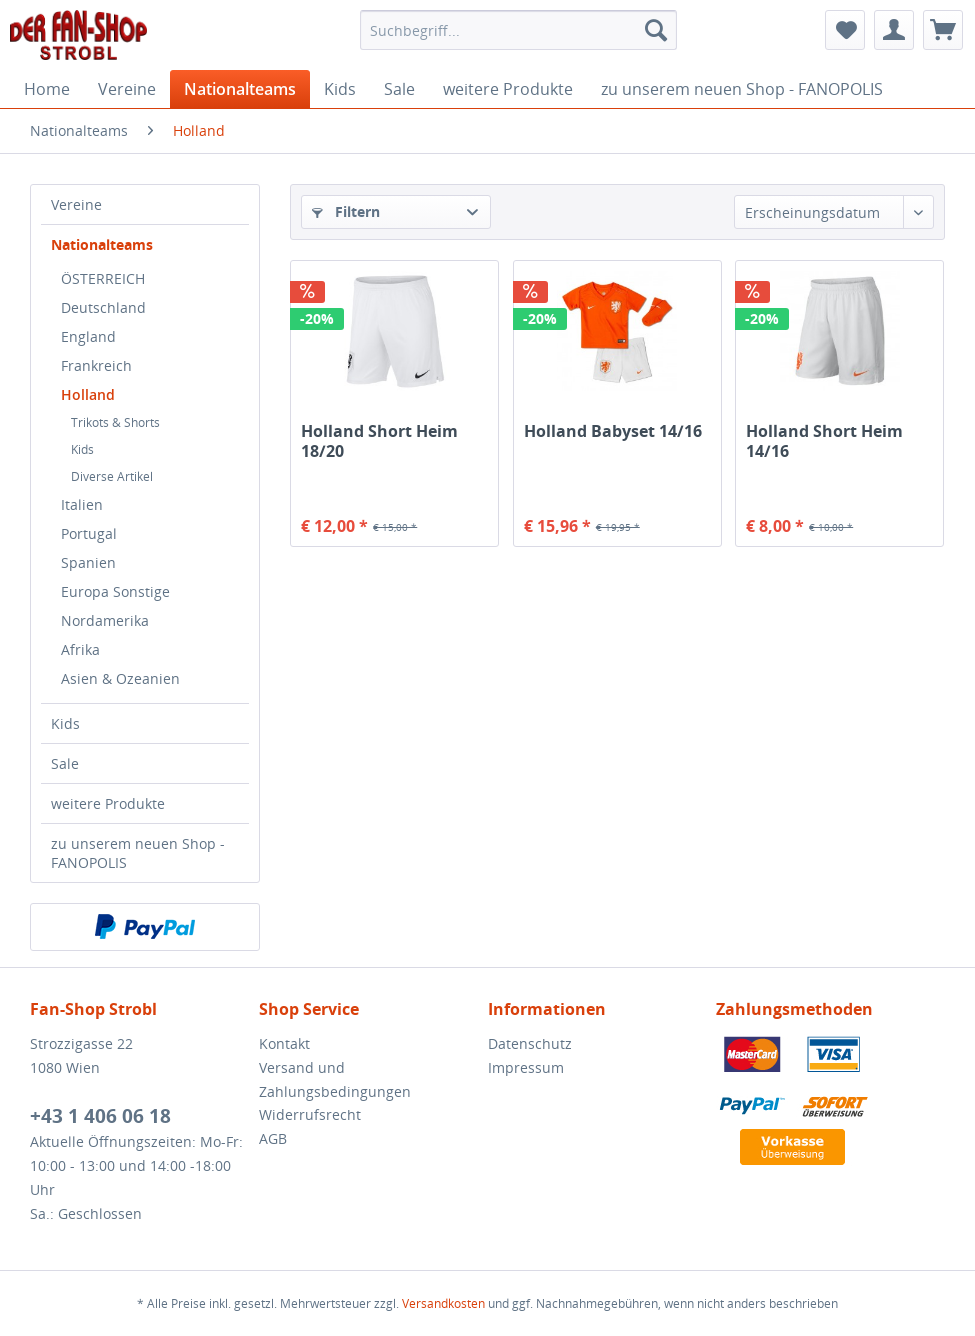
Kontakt (284, 1043)
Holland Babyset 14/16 (613, 431)
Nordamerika (105, 620)
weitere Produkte (108, 803)
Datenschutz (530, 1043)
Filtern (346, 211)
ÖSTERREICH (103, 278)
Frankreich (96, 365)
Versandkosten (443, 1303)
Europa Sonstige (115, 591)
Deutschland (103, 307)
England (88, 336)
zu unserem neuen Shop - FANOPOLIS (138, 853)
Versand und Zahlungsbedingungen (335, 1079)
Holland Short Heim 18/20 (379, 441)
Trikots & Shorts (115, 422)
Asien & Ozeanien (120, 678)
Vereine (76, 204)
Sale (65, 763)
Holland (88, 394)
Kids (82, 449)
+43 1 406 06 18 (100, 1116)
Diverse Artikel (112, 476)
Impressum (526, 1067)
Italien (82, 504)
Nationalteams (102, 244)
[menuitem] (518, 30)
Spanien (88, 562)
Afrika (80, 649)
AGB (273, 1138)
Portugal (89, 533)
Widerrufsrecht (310, 1114)
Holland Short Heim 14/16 (824, 441)
